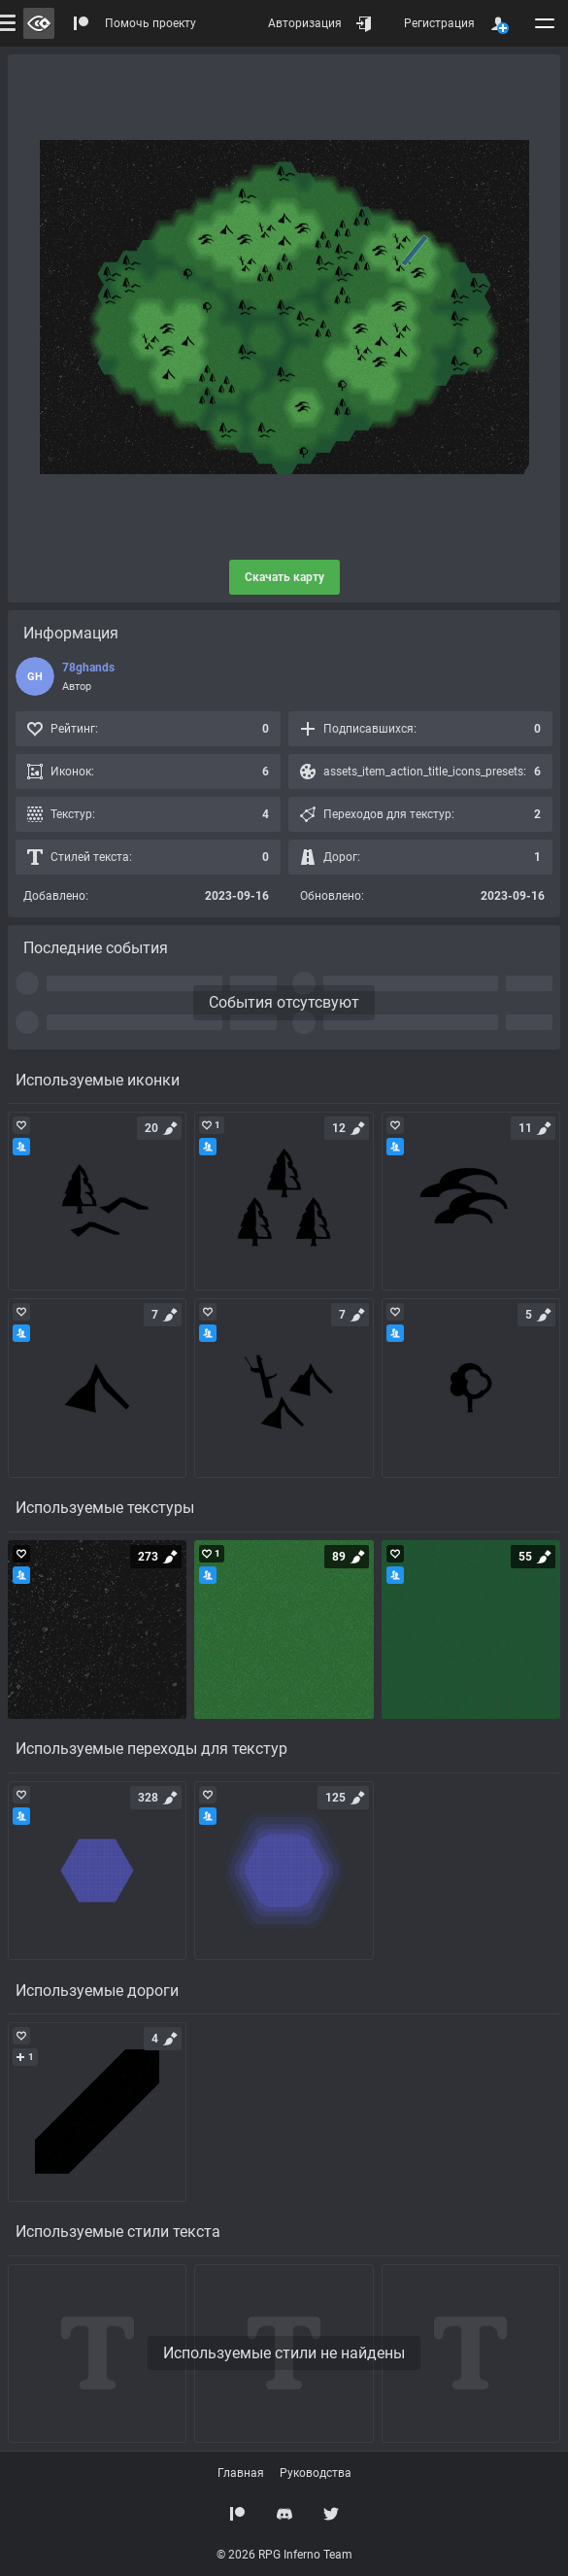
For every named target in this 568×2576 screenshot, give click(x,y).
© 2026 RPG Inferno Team (284, 2554)
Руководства (315, 2473)
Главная (240, 2473)
